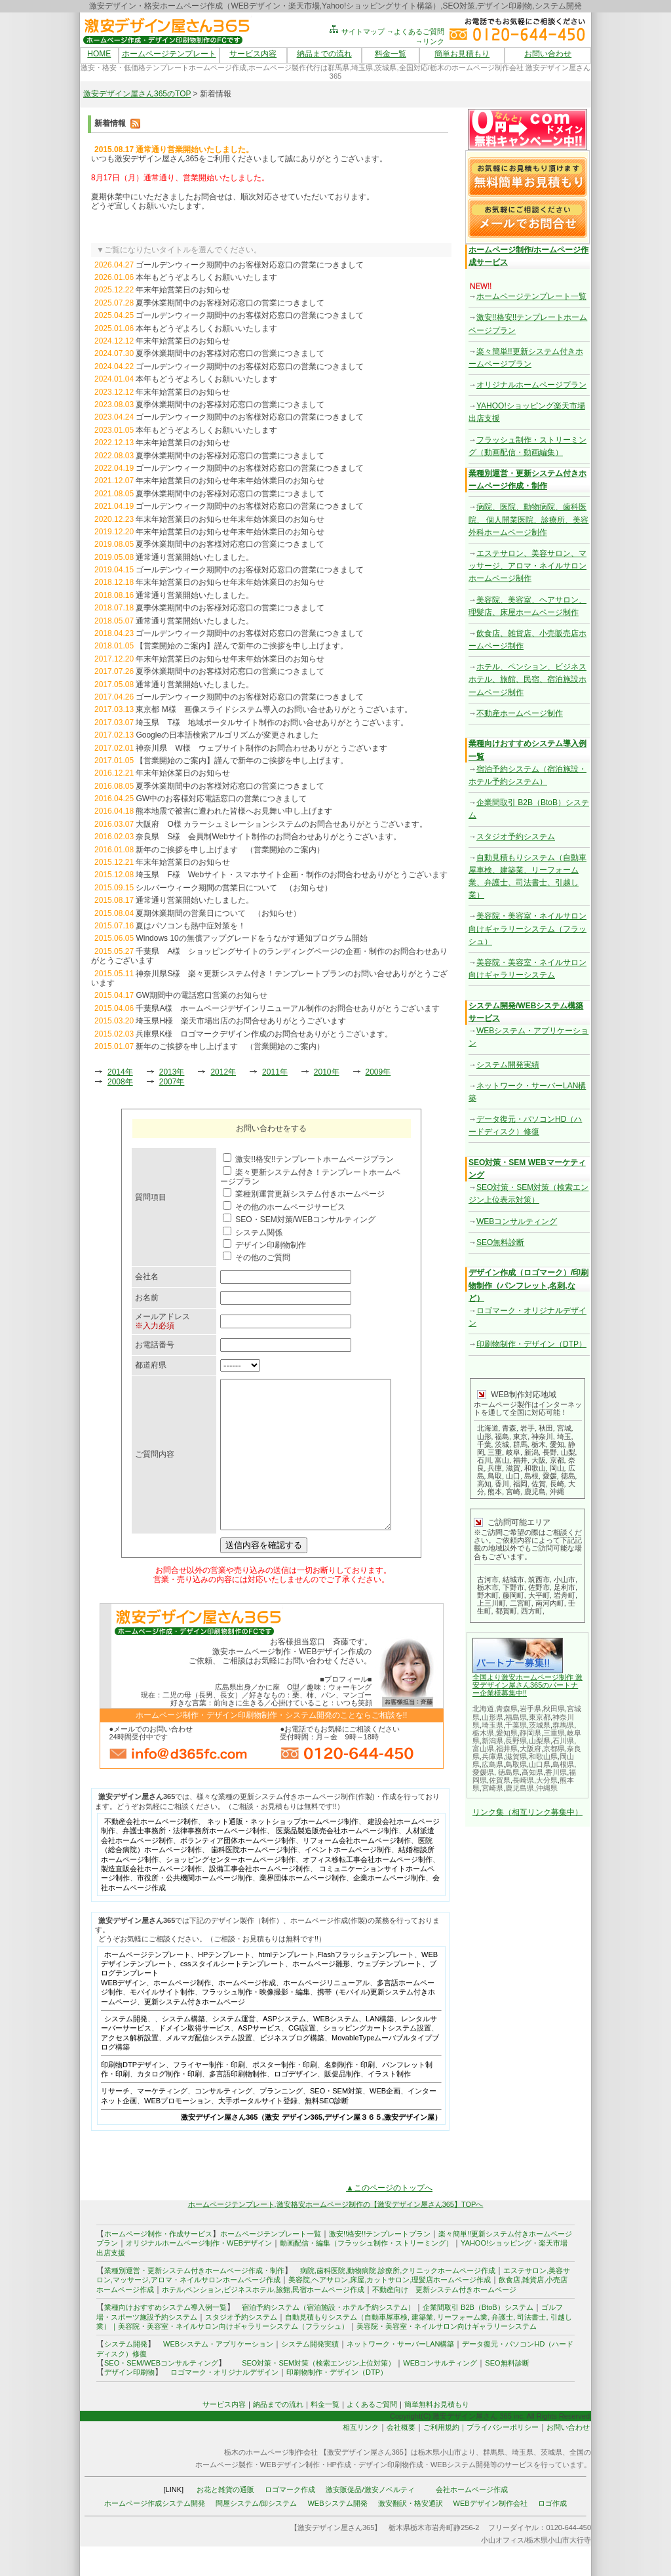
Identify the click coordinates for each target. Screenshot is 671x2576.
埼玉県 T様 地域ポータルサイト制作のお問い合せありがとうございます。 (272, 722)
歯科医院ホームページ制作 (254, 1879)
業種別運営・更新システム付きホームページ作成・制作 (194, 2300)
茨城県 (539, 1725)
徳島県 (509, 1772)
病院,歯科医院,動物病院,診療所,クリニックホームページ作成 (397, 2300)
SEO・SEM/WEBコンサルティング (161, 2392)
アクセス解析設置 (130, 2067)
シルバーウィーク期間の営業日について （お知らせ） (234, 887)
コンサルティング (223, 2120)
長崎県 (523, 1780)
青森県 (507, 1709)
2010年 (326, 1072)
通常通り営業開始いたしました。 (195, 557)
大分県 (547, 1780)
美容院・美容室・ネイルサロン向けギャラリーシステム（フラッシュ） (527, 928)
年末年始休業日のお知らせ (183, 773)
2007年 (172, 1081)
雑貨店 (533, 2309)
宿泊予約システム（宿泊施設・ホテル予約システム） (325, 2337)
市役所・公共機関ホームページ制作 (194, 1907)
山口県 (539, 1764)
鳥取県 (516, 1764)
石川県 (563, 1741)
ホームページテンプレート (169, 53)
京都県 (554, 1749)
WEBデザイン (123, 2012)
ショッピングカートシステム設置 (377, 2057)
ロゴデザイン (295, 2103)
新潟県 (492, 1741)
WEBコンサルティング (516, 1221)
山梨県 (539, 1741)
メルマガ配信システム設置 (209, 2067)
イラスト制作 (389, 2103)
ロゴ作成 (552, 2533)
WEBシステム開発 (337, 2533)
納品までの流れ (324, 53)
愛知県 (507, 1733)
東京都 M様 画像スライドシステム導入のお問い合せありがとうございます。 (274, 709)
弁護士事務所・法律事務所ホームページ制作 (195, 1860)
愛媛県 (483, 1772)
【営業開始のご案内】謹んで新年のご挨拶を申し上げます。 (242, 645)
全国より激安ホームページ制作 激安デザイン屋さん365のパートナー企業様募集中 (527, 1685)
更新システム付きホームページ (194, 2031)
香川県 (556, 1772)
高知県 (532, 1772)
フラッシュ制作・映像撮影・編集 (256, 2021)
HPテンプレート (224, 1984)
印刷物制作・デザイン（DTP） (531, 1344)
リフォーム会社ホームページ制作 (357, 1870)
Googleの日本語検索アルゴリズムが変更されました (227, 735)
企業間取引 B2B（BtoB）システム (478, 2337)
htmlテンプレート (286, 1984)
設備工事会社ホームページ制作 (259, 1898)
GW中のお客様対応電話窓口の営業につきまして (221, 798)
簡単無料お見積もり (436, 2434)
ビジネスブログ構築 (291, 2067)
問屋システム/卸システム (256, 2533)
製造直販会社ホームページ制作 (151, 1898)
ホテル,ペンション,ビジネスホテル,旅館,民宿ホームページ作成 (263, 2319)
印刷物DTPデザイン (133, 2094)
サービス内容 (253, 53)
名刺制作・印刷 (349, 2094)
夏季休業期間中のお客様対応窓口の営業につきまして (230, 302)
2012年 (223, 1072)
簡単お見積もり (461, 53)
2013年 (172, 1072)
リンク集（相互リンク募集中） (527, 1812)
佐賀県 (499, 1780)
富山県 (483, 1749)
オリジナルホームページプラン (531, 384)
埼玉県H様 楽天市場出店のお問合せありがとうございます (241, 1020)
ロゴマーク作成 (290, 2519)
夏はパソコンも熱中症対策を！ (191, 925)
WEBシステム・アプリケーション (218, 2373)
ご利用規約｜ (445, 2457)
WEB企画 (385, 2120)
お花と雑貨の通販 (225, 2519)
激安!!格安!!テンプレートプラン (380, 2263)
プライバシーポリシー (503, 2457)
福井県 (507, 1749)
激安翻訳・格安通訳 (410, 2533)
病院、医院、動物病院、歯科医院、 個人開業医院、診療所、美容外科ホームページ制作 (528, 519)
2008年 (120, 1081)
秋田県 (554, 1709)
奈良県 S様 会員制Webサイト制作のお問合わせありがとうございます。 (268, 836)
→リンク (429, 41)
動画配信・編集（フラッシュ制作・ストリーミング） (366, 2272)
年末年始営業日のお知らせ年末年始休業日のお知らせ (230, 480)
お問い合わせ (547, 53)
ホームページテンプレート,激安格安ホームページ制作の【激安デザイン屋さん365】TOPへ (336, 2234)
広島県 (492, 1764)
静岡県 (530, 1733)
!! (525, 1693)
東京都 (539, 1717)
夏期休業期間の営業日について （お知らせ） (218, 913)
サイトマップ (356, 31)
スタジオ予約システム (515, 836)
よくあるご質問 (372, 2434)
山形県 (492, 1717)
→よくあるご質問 (415, 31)
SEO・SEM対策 (336, 2120)
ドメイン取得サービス (195, 2057)
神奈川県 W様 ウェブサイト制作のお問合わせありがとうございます (261, 748)
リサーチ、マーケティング (144, 2120)
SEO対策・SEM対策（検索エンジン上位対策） (318, 2392)
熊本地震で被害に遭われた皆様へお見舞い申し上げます (234, 811)
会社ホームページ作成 (472, 2519)
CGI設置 (302, 2057)
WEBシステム (335, 2048)
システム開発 (125, 2048)
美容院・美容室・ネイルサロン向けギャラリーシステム (446, 2356)
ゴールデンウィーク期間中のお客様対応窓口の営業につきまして (250, 264)
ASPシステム (284, 2048)
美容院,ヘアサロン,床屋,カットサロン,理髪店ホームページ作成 (389, 2309)
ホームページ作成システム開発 (154, 2533)
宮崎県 (492, 1788)
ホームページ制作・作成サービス (158, 2263)
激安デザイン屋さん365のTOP (137, 93)
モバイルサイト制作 (162, 2021)
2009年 (378, 1072)
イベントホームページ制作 (348, 1879)
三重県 (554, 1733)
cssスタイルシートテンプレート (232, 1993)
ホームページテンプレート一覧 (531, 296)
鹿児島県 (519, 1788)
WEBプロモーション (177, 2130)
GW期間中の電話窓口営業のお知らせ (201, 995)
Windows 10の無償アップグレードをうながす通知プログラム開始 (251, 938)
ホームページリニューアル (326, 2012)
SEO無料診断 (500, 1242)
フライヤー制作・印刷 (209, 2094)
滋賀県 (516, 1756)
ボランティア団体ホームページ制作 (238, 1870)
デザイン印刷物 (129, 2402)
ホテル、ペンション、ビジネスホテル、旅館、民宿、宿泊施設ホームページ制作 (527, 679)
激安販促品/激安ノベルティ (370, 2519)
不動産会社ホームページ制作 (151, 1851)
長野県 (516, 1741)
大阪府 (530, 1749)
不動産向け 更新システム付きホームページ (444, 2319)
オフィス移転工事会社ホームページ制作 (367, 1889)
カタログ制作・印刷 (169, 2103)
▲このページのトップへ (389, 2217)
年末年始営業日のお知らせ (183, 289)
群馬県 (563, 1725)
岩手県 (530, 1709)
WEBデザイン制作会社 (490, 2533)
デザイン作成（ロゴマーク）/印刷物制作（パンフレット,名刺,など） (528, 1285)
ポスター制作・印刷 (284, 2094)
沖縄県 (547, 1788)
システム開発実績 (507, 1064)
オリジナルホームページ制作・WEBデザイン (199, 2272)
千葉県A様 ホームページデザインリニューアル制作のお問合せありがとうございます (288, 1008)
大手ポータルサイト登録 (257, 2130)
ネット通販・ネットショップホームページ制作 (282, 1851)
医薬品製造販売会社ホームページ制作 (337, 1860)
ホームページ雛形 (321, 1993)
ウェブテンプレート (389, 1993)
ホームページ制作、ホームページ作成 (214, 2012)
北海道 (483, 1709)
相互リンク (361, 2457)
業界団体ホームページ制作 (302, 1907)
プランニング (281, 2120)
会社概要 (401, 2457)
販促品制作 (342, 2103)
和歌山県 (543, 1756)
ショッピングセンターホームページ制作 (231, 1889)
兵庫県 (492, 1756)
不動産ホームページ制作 (519, 713)
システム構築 (183, 2048)
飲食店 (509, 2309)
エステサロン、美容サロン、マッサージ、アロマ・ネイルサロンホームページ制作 (527, 566)
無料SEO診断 (327, 2130)
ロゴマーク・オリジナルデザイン (224, 2402)
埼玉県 (492, 1725)
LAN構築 (380, 2048)
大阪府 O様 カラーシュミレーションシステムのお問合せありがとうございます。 (281, 824)
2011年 (275, 1072)
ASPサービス (259, 2057)
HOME (99, 53)
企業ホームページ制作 (389, 1907)
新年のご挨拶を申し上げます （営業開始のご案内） (230, 849)
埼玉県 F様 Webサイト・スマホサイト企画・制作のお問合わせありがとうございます (292, 874)
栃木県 (483, 1733)
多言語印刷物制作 (238, 2103)
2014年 (120, 1072)
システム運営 (234, 2048)
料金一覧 (390, 53)
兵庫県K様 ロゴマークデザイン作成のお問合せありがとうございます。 (264, 1034)
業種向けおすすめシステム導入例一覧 (165, 2337)
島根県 (563, 1764)
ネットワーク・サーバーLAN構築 (400, 2373)
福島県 (516, 1717)
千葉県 (516, 1725)
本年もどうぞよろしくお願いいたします (206, 277)
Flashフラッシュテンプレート (365, 1984)
